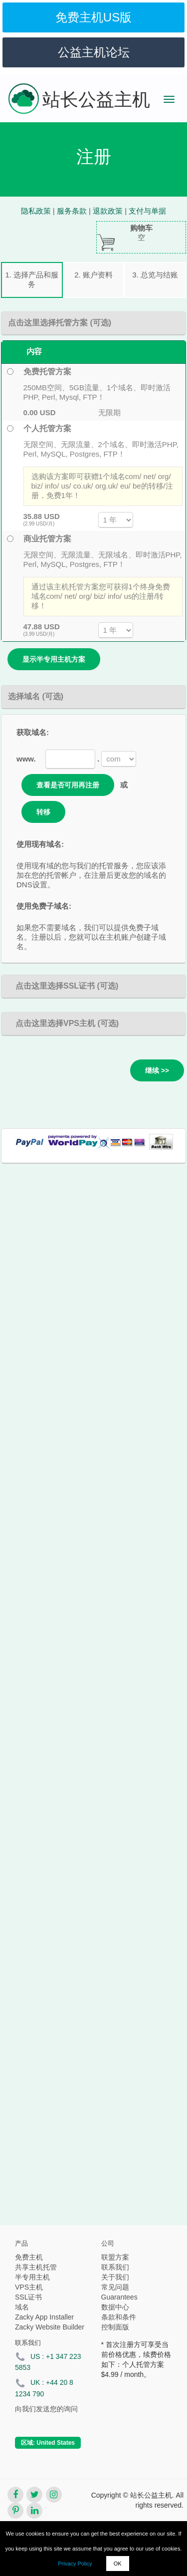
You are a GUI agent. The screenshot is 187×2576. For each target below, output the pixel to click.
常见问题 (115, 2287)
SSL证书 (28, 2297)
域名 (22, 2307)
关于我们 (115, 2277)
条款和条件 (118, 2317)
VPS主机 (29, 2287)
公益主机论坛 (94, 52)
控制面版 (115, 2327)
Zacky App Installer (44, 2317)
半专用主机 (32, 2277)
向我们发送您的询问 (46, 2409)
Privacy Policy (75, 2564)
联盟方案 (115, 2257)
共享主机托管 (36, 2267)
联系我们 (115, 2267)
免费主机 (29, 2257)
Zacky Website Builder (49, 2327)
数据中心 (115, 2307)
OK (118, 2564)
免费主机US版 (93, 17)
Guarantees (119, 2297)
